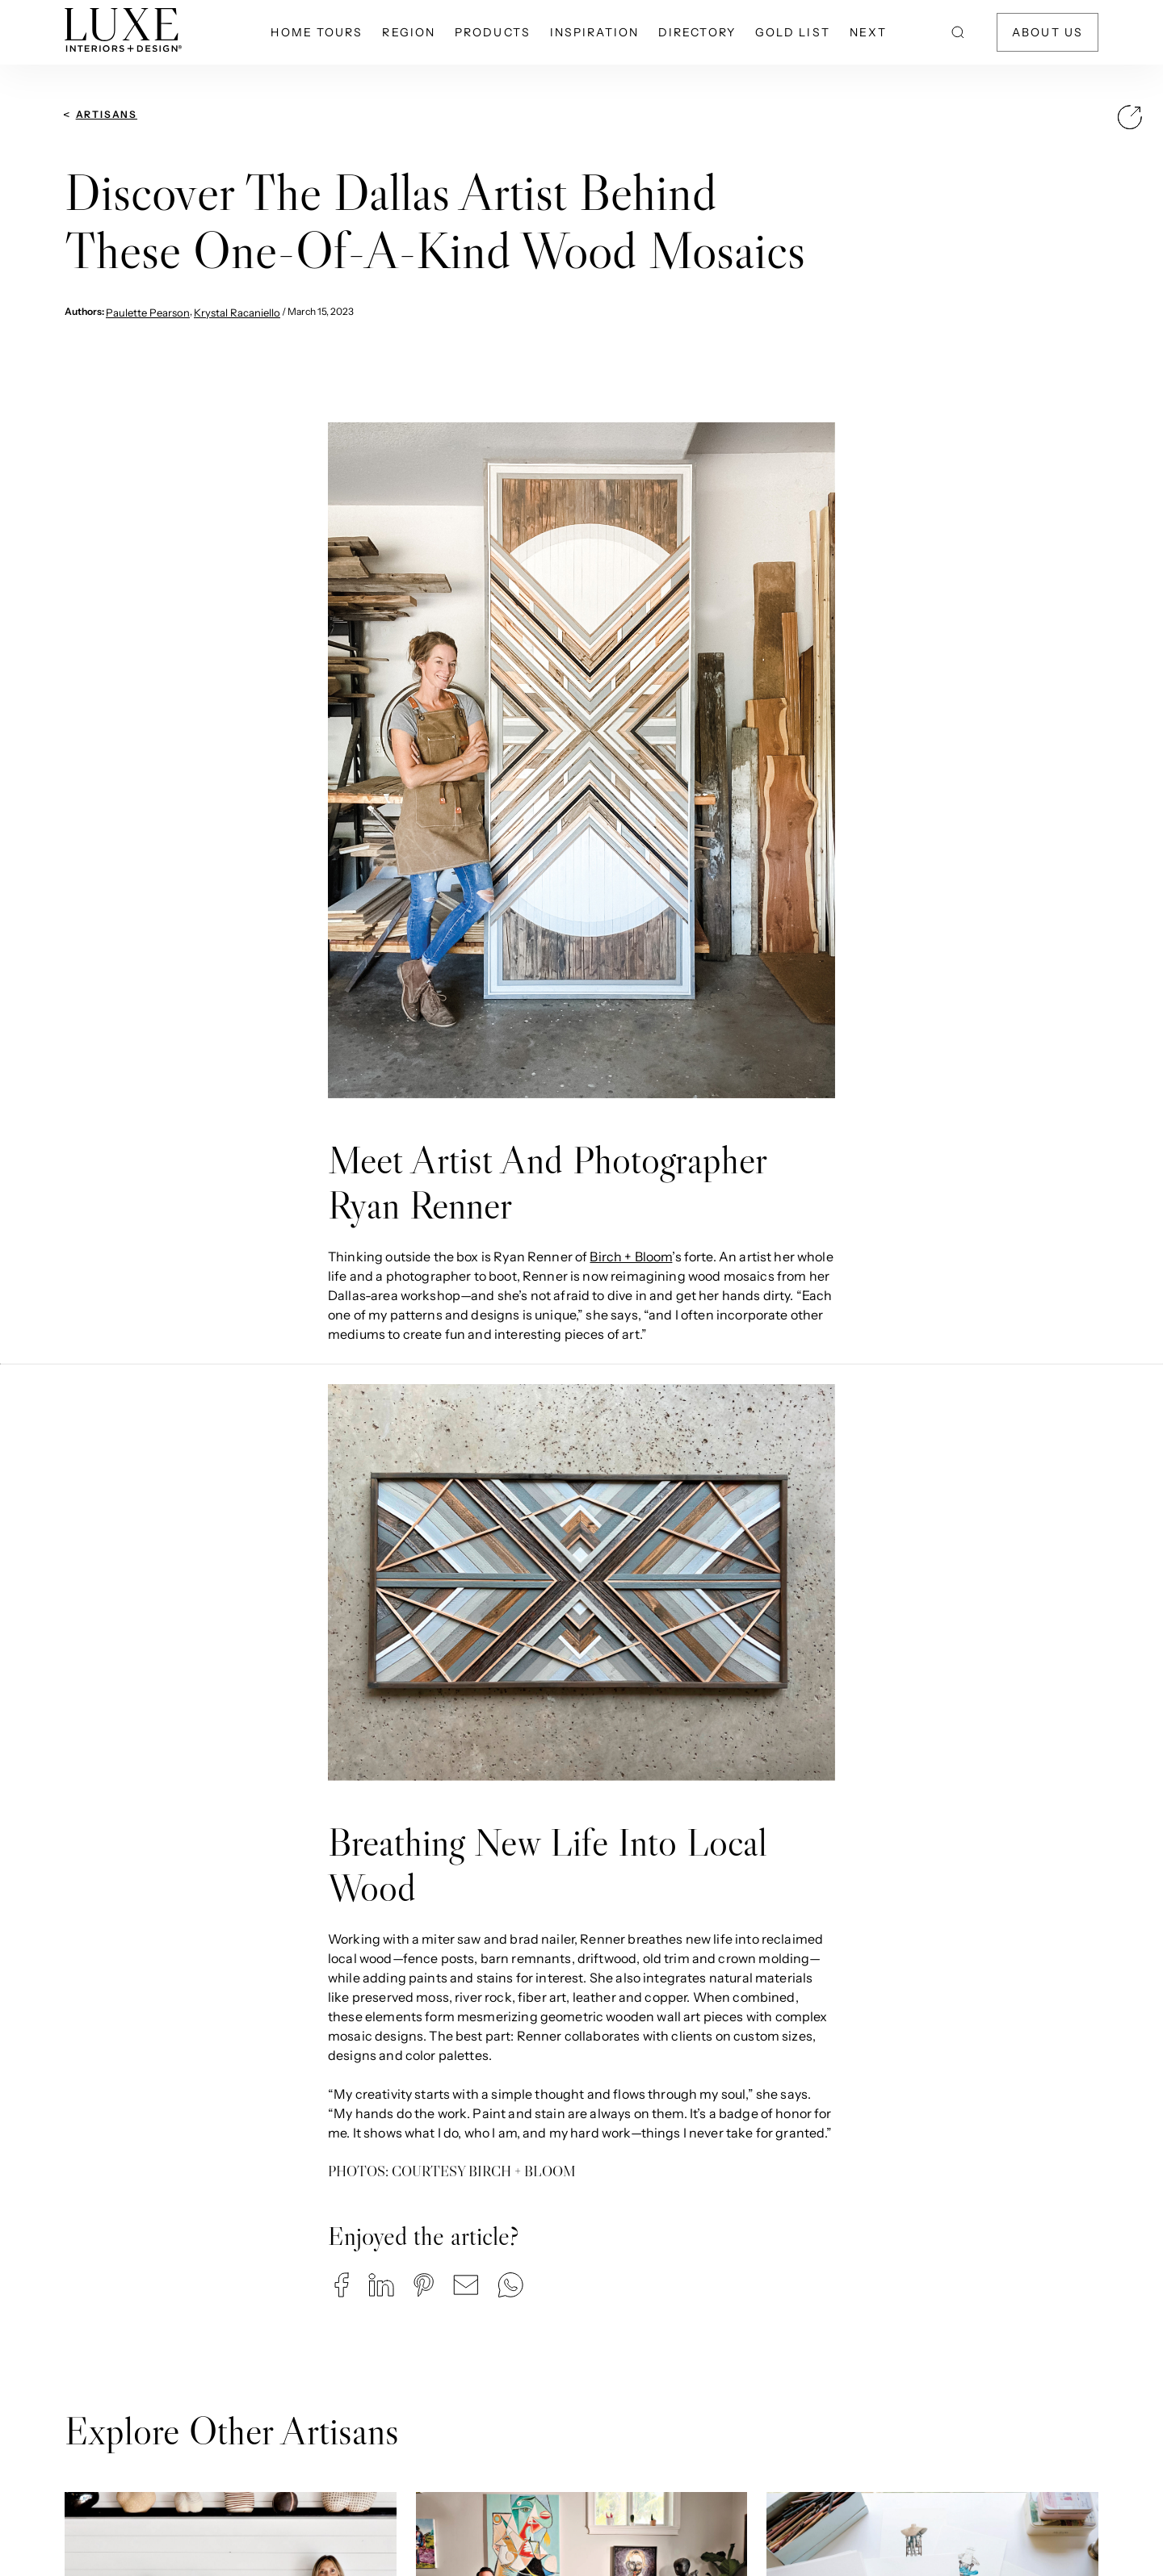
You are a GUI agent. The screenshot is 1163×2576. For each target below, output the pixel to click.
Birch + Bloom (631, 1256)
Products (493, 32)
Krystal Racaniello (237, 312)
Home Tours (317, 32)
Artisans (106, 114)
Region (408, 32)
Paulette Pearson (148, 312)
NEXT (868, 32)
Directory (697, 32)
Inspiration (594, 32)
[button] (341, 2285)
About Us (1047, 32)
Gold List (792, 32)
